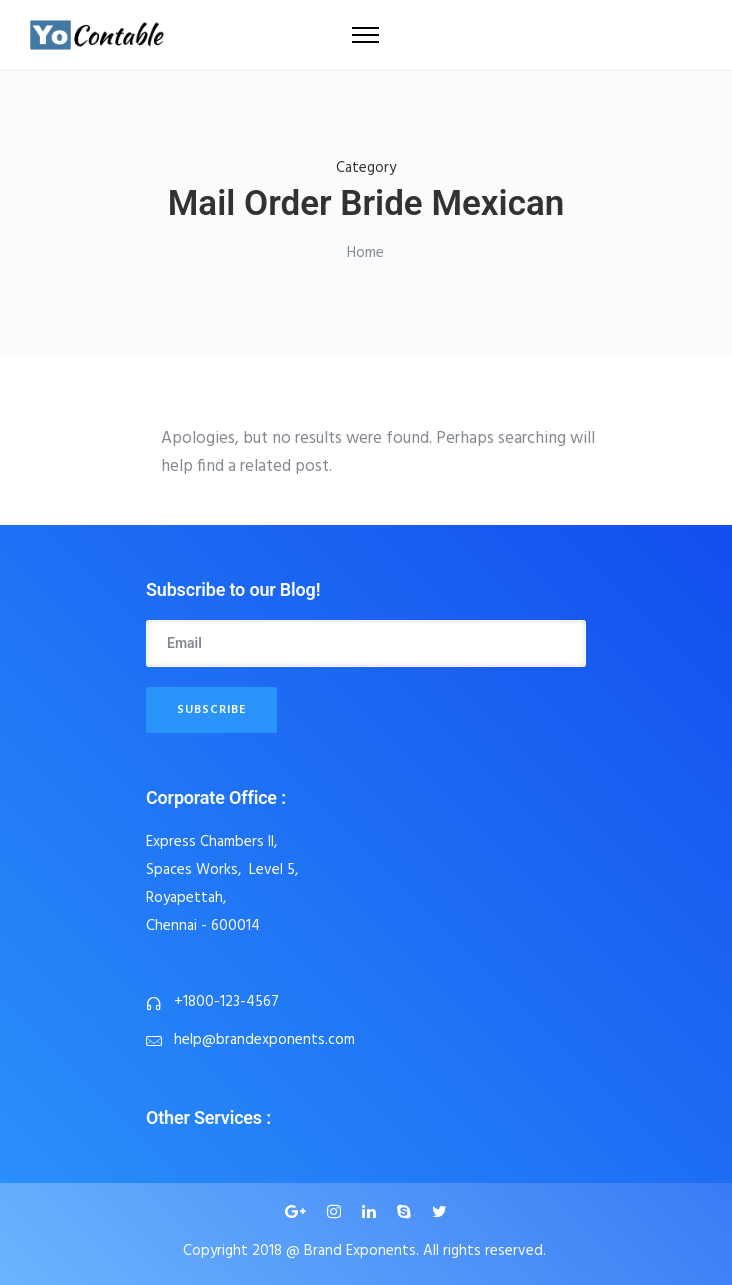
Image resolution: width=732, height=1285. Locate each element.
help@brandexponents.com (264, 1040)
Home (365, 253)
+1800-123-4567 (226, 1002)
